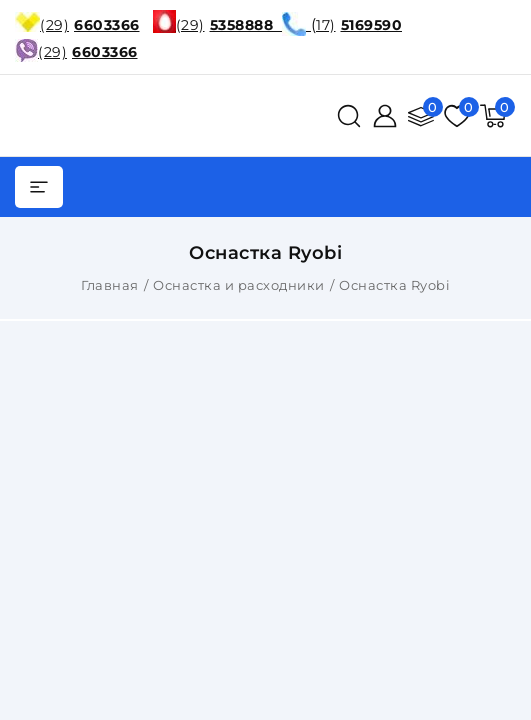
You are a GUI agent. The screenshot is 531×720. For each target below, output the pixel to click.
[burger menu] (39, 187)
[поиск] (349, 116)
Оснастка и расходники (239, 285)
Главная (110, 285)
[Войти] (385, 116)
